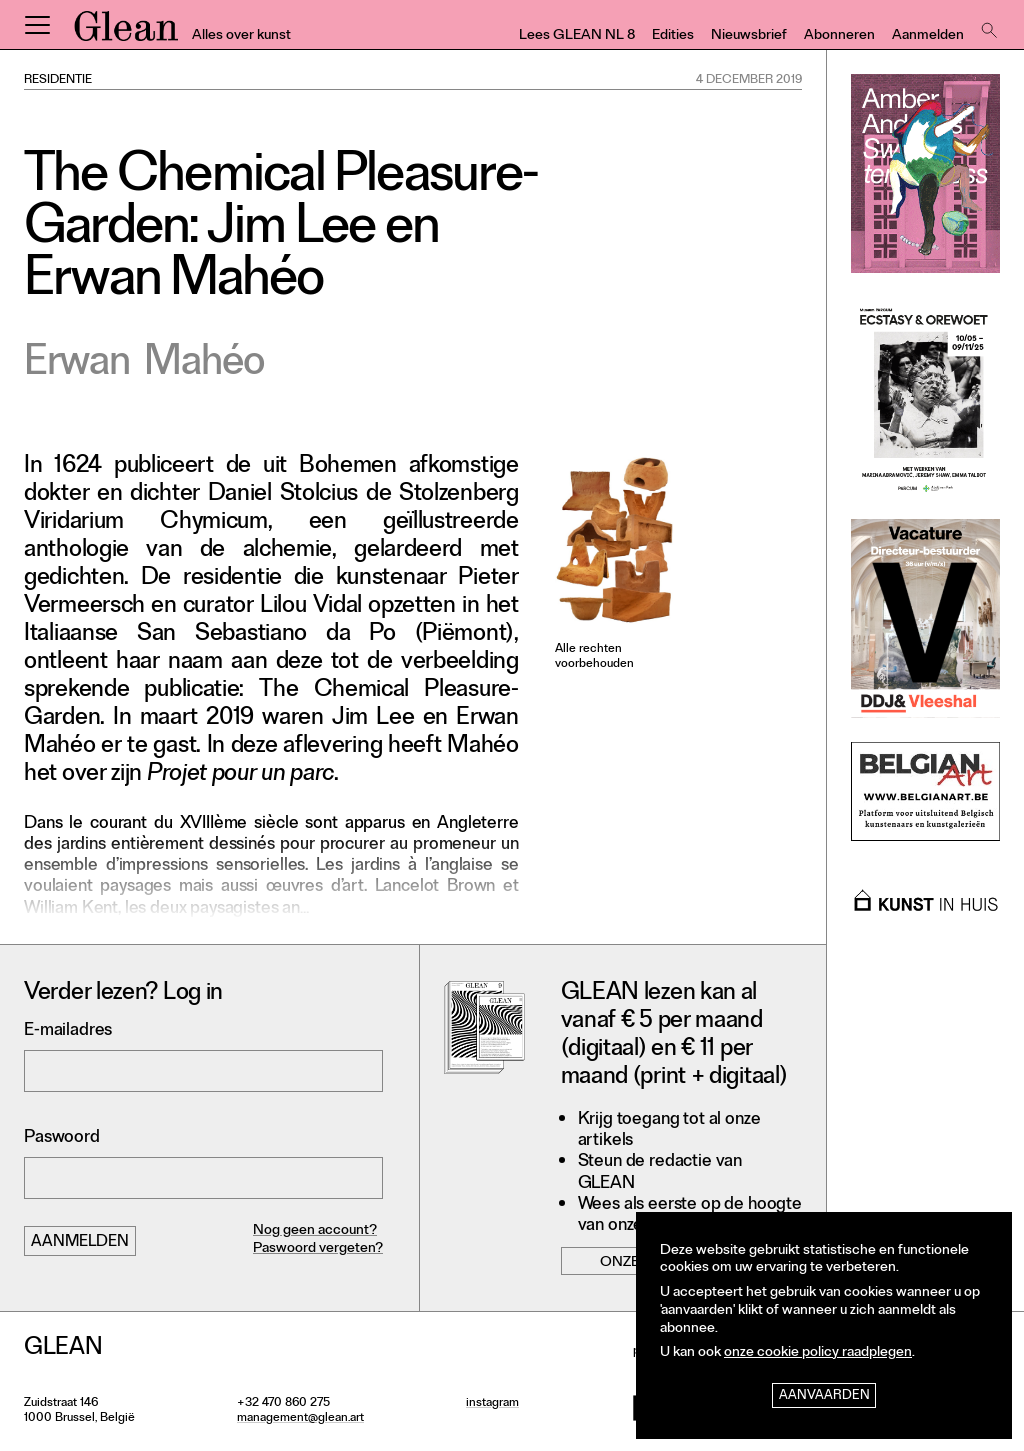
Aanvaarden (824, 1396)
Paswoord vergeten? (318, 1249)
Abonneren (839, 36)
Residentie (58, 81)
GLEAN (126, 33)
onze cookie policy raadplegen (818, 1353)
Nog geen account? (315, 1231)
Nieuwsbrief (749, 36)
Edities (673, 36)
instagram (492, 1404)
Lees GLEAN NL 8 (577, 36)
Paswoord (62, 1138)
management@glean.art (300, 1419)
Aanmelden (928, 36)
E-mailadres (68, 1031)
